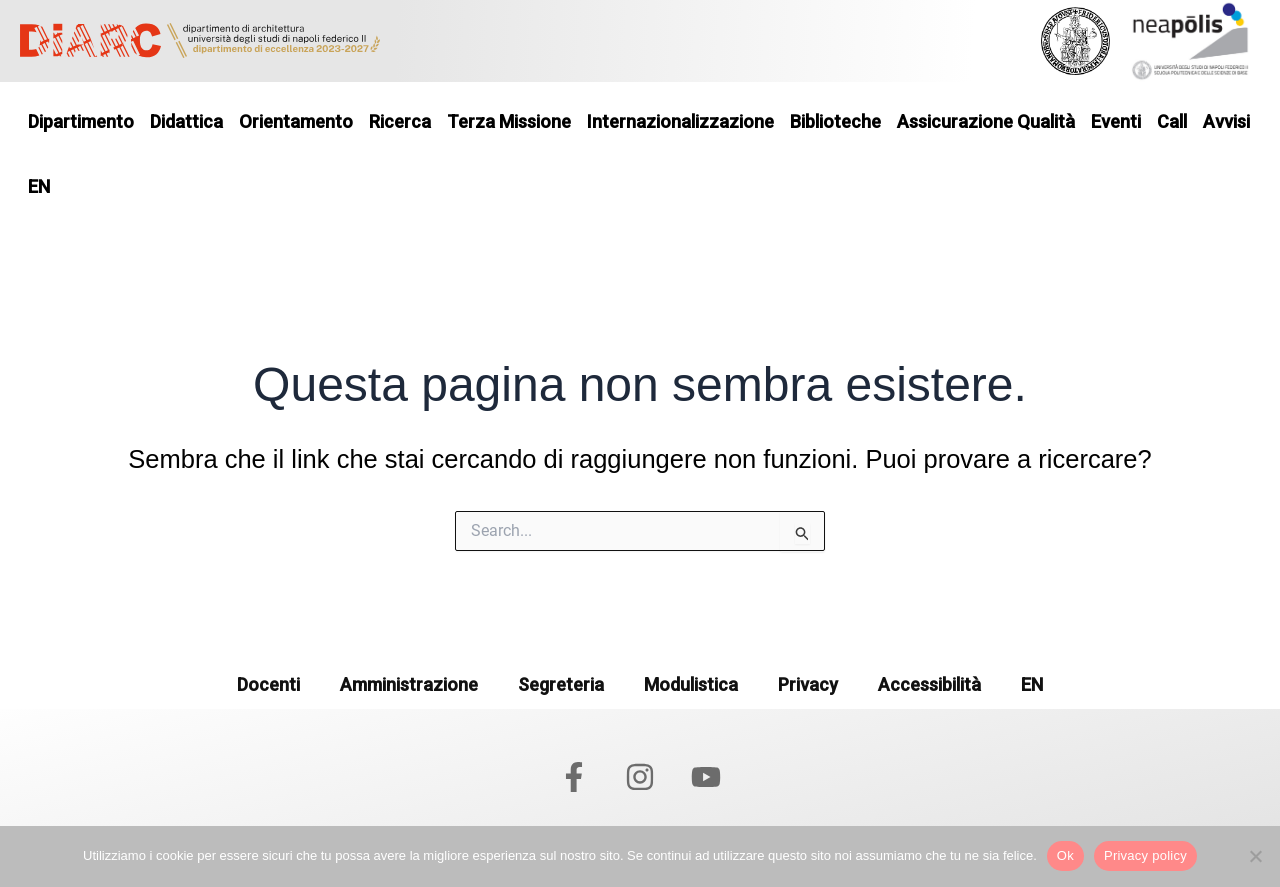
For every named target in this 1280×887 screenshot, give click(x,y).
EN (1032, 684)
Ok (1065, 855)
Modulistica (691, 684)
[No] (1255, 856)
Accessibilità (929, 684)
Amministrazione (409, 684)
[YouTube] (706, 777)
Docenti (268, 684)
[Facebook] (574, 777)
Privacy (808, 684)
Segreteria (561, 684)
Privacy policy (1145, 855)
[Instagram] (640, 777)
